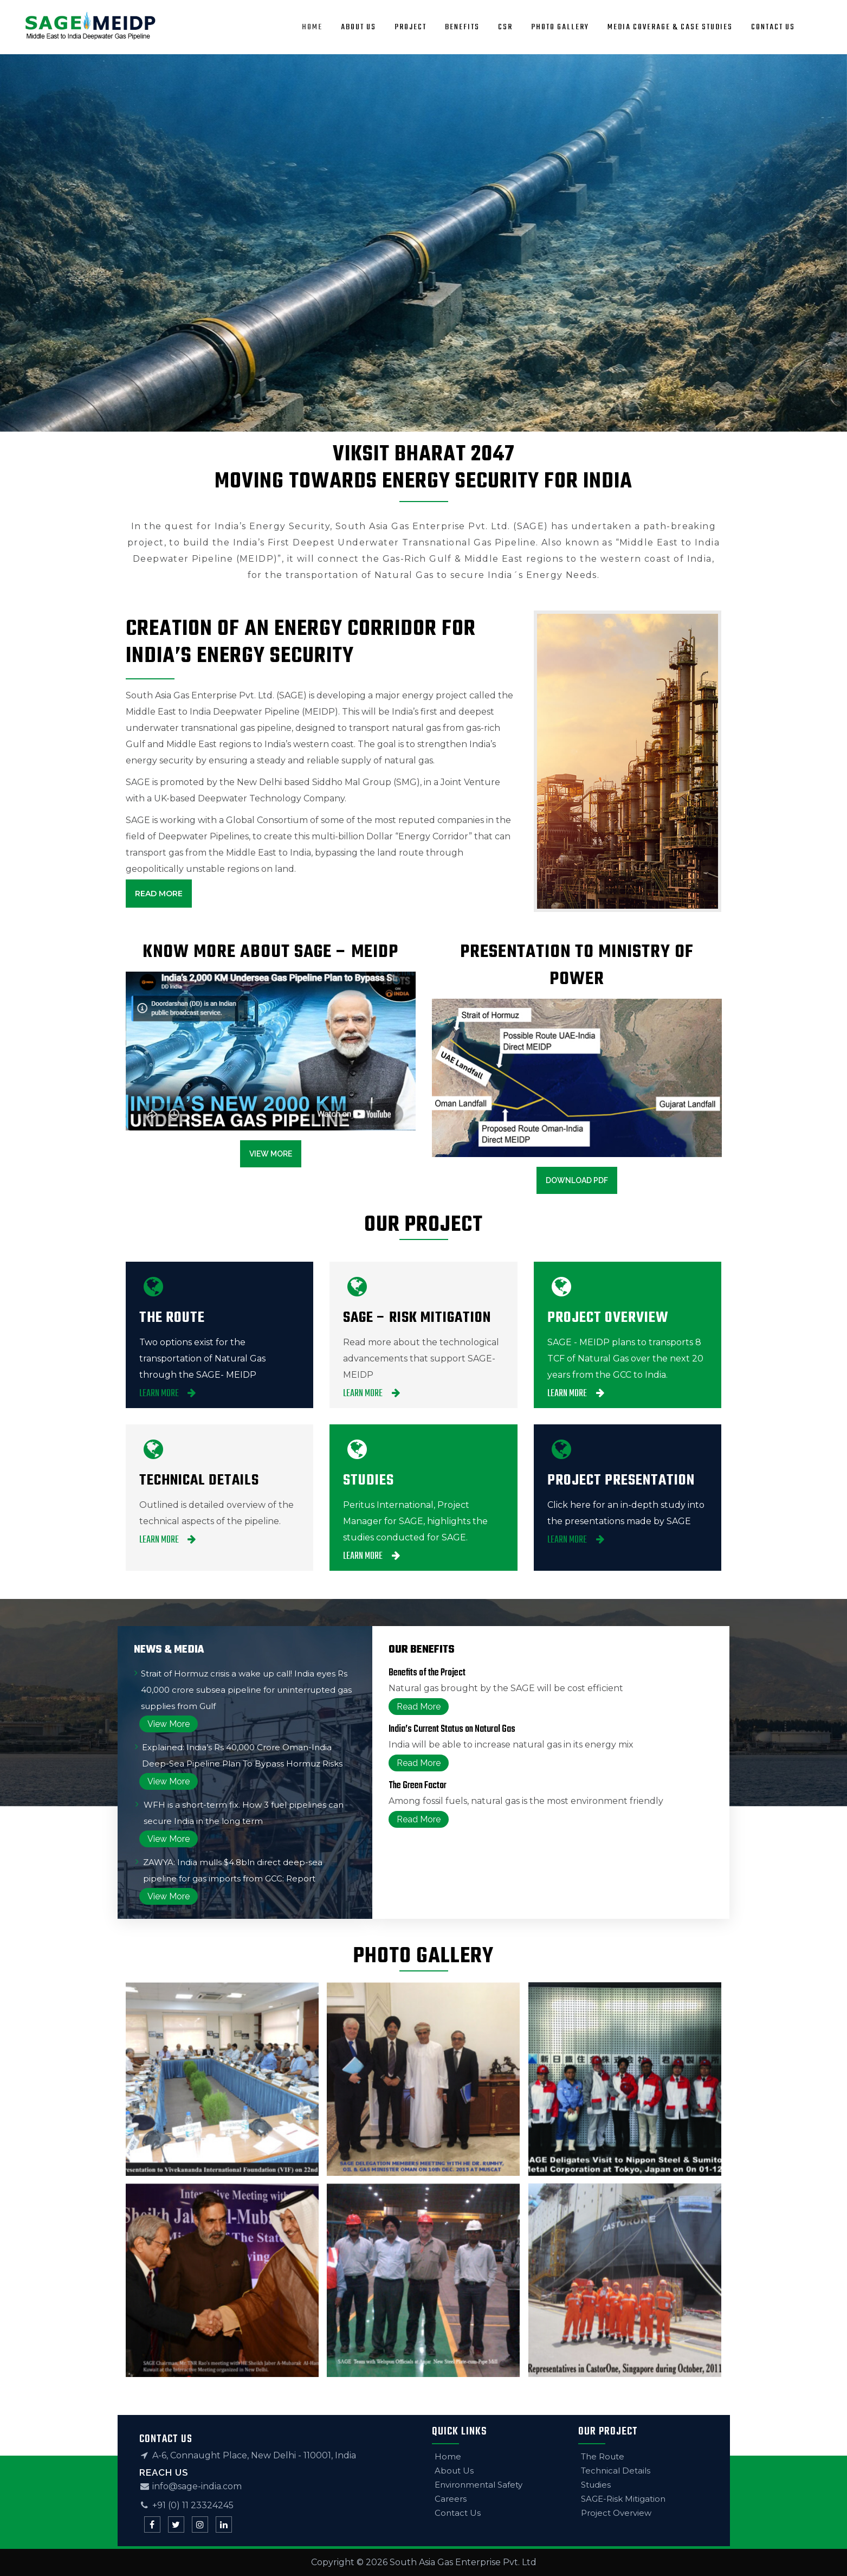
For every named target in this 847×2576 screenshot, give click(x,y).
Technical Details (615, 2470)
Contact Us (458, 2513)
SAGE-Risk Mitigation (623, 2499)
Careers (451, 2499)
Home (448, 2456)
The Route (602, 2456)
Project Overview (616, 2513)
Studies (596, 2484)
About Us (454, 2470)
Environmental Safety (478, 2484)
